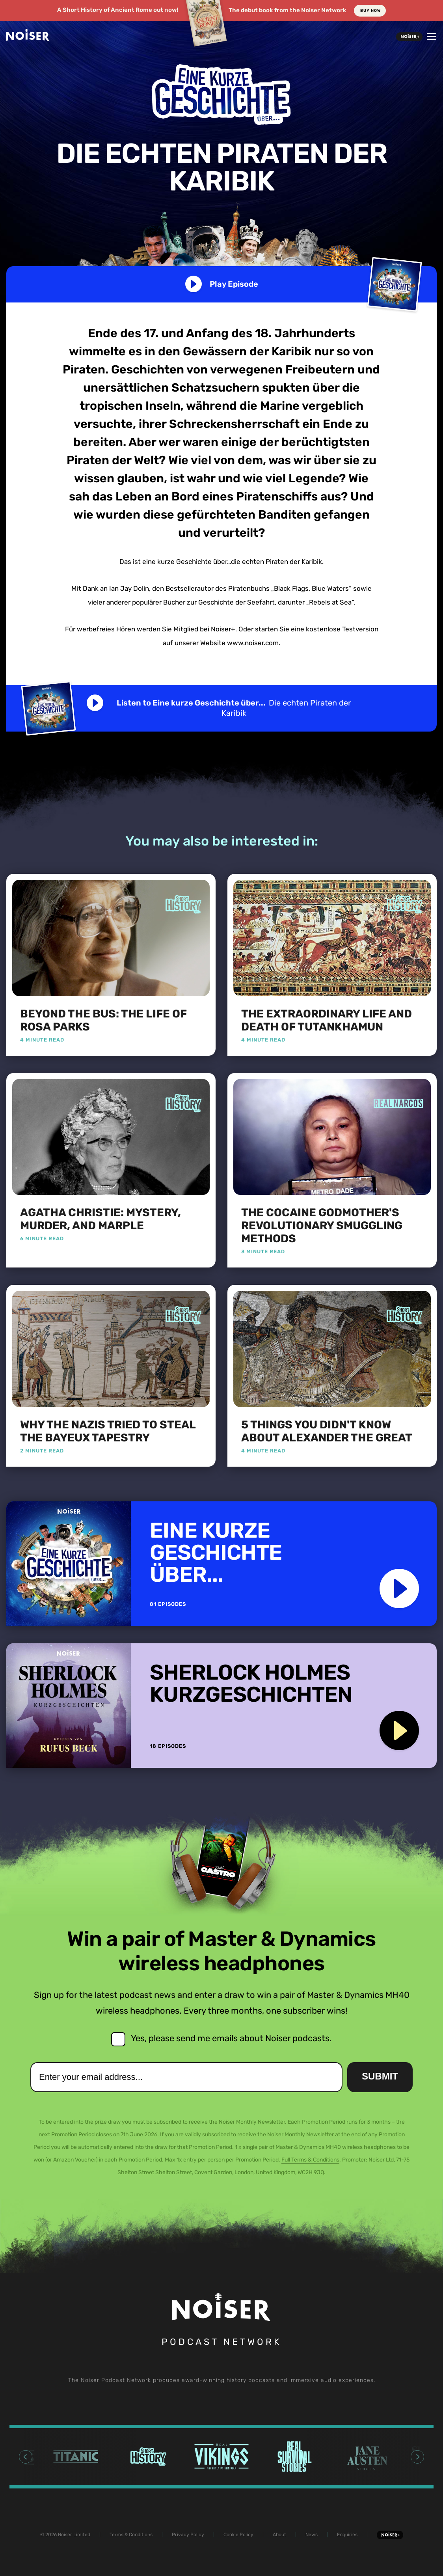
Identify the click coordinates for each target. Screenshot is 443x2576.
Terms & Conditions (131, 2534)
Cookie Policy (238, 2534)
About (279, 2534)
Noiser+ (409, 36)
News (311, 2534)
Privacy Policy (188, 2534)
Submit (380, 2076)
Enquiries (347, 2534)
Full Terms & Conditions (310, 2159)
